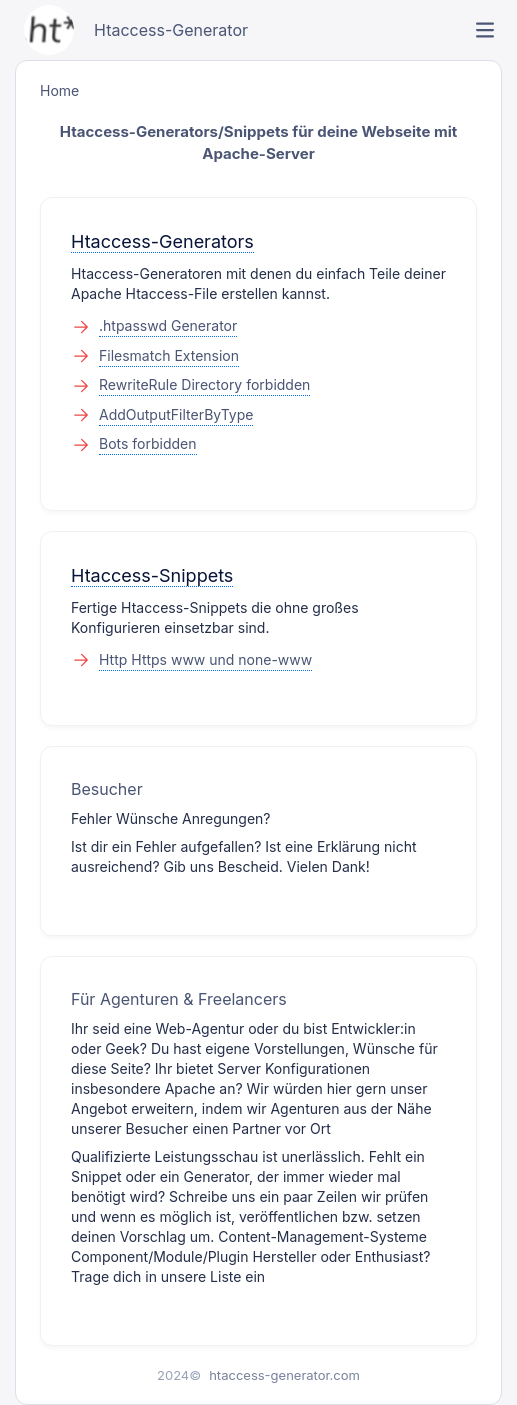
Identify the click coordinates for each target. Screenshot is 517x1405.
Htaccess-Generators (162, 241)
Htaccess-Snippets (152, 575)
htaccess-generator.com (284, 1375)
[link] (485, 30)
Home (59, 90)
